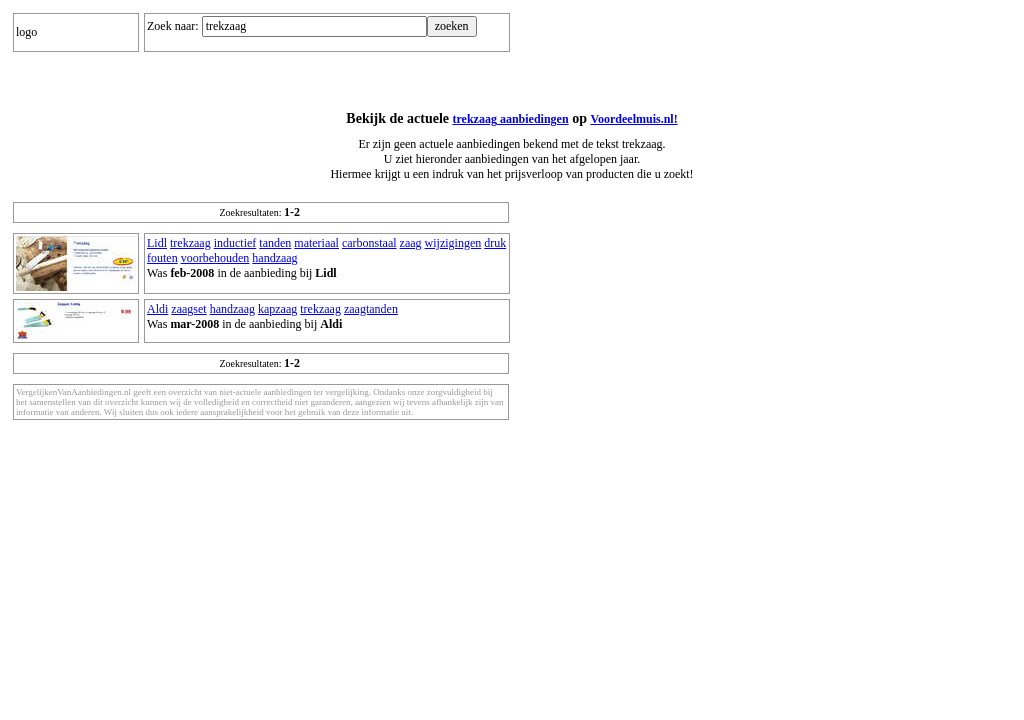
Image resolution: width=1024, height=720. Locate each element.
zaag (411, 243)
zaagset (188, 309)
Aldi (157, 309)
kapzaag (277, 309)
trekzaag (190, 243)
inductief (235, 243)
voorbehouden (215, 258)
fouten (162, 258)
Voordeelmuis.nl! (633, 119)
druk (495, 243)
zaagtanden (371, 309)
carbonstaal (369, 243)
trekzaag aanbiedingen (511, 119)
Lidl (157, 243)
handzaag (274, 258)
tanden (275, 243)
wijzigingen (453, 243)
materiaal (316, 243)
